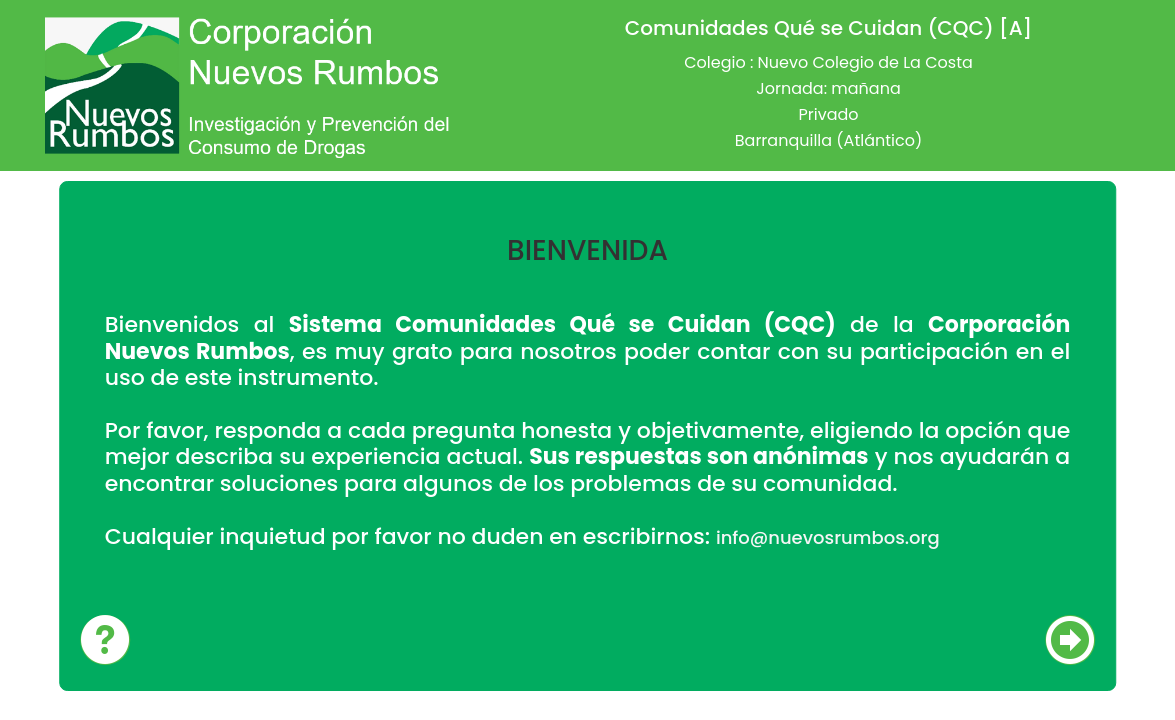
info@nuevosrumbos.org (828, 537)
